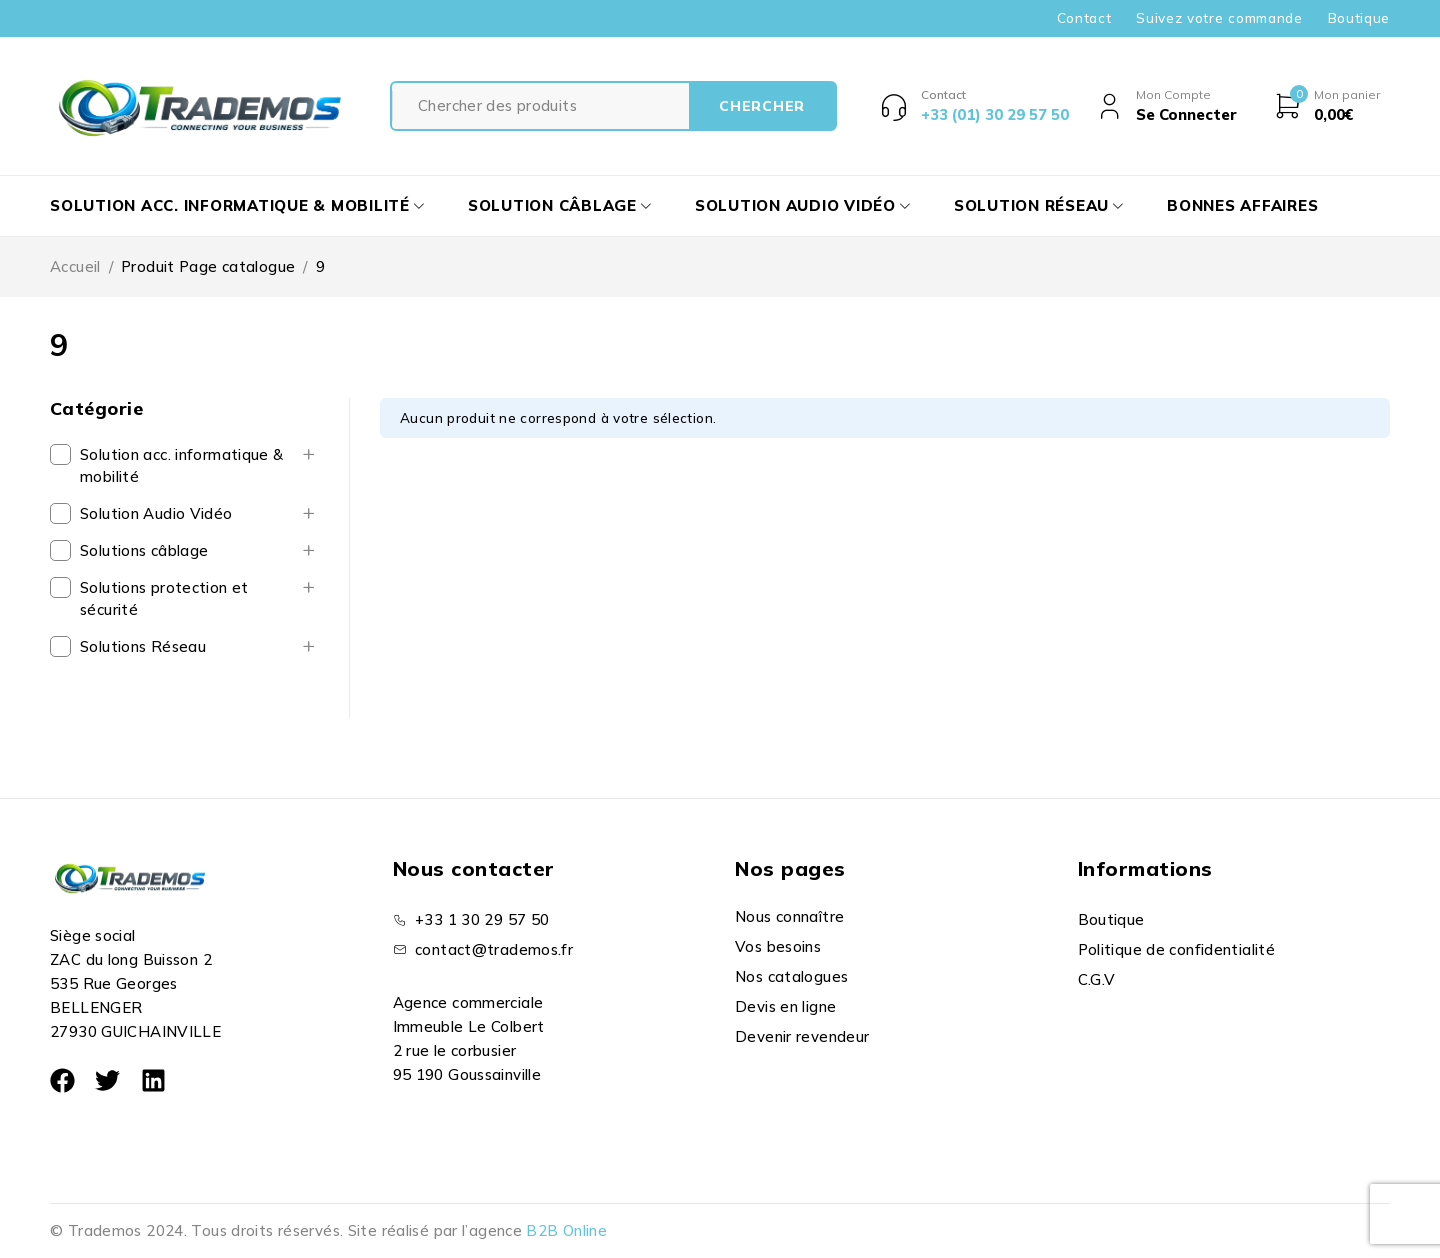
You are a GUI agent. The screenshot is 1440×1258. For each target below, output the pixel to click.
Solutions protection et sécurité (164, 598)
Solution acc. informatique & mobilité (182, 465)
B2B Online (566, 1230)
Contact (1084, 18)
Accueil (75, 266)
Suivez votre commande (1219, 18)
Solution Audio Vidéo (156, 513)
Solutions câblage (144, 550)
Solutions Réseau (143, 646)
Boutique (1359, 18)
